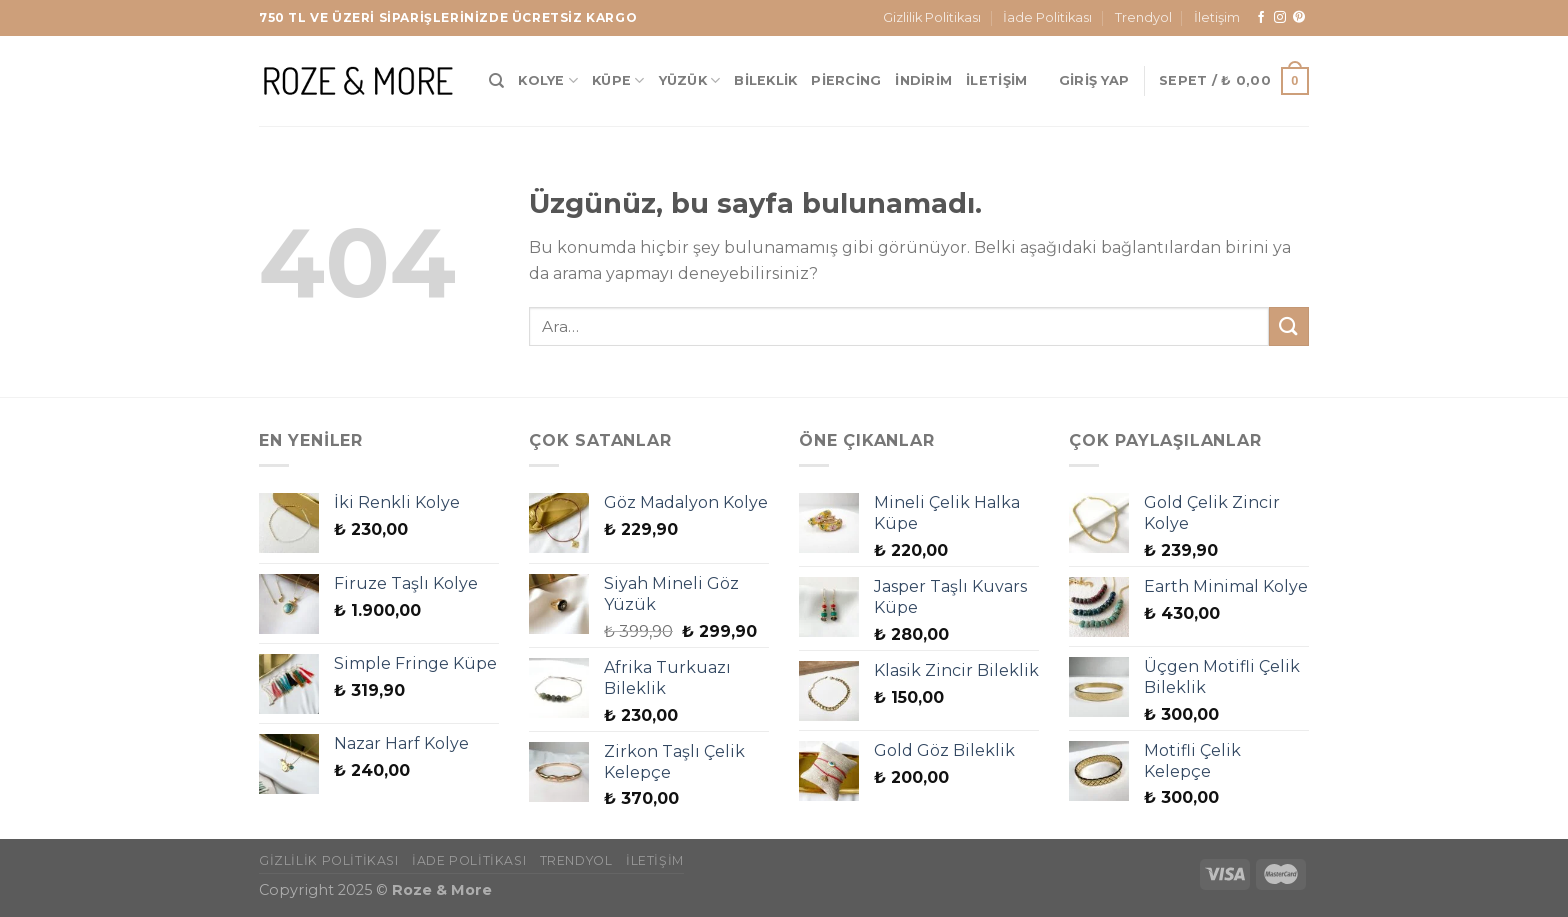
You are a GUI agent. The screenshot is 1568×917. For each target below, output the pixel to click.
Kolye (548, 80)
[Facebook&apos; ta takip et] (1261, 18)
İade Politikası (1047, 17)
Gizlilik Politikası (932, 17)
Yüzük (690, 80)
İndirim (923, 80)
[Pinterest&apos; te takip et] (1299, 18)
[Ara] (496, 81)
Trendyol (1143, 17)
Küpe (618, 80)
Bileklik (765, 80)
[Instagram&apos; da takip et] (1280, 18)
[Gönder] (1289, 326)
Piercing (846, 80)
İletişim (1217, 17)
